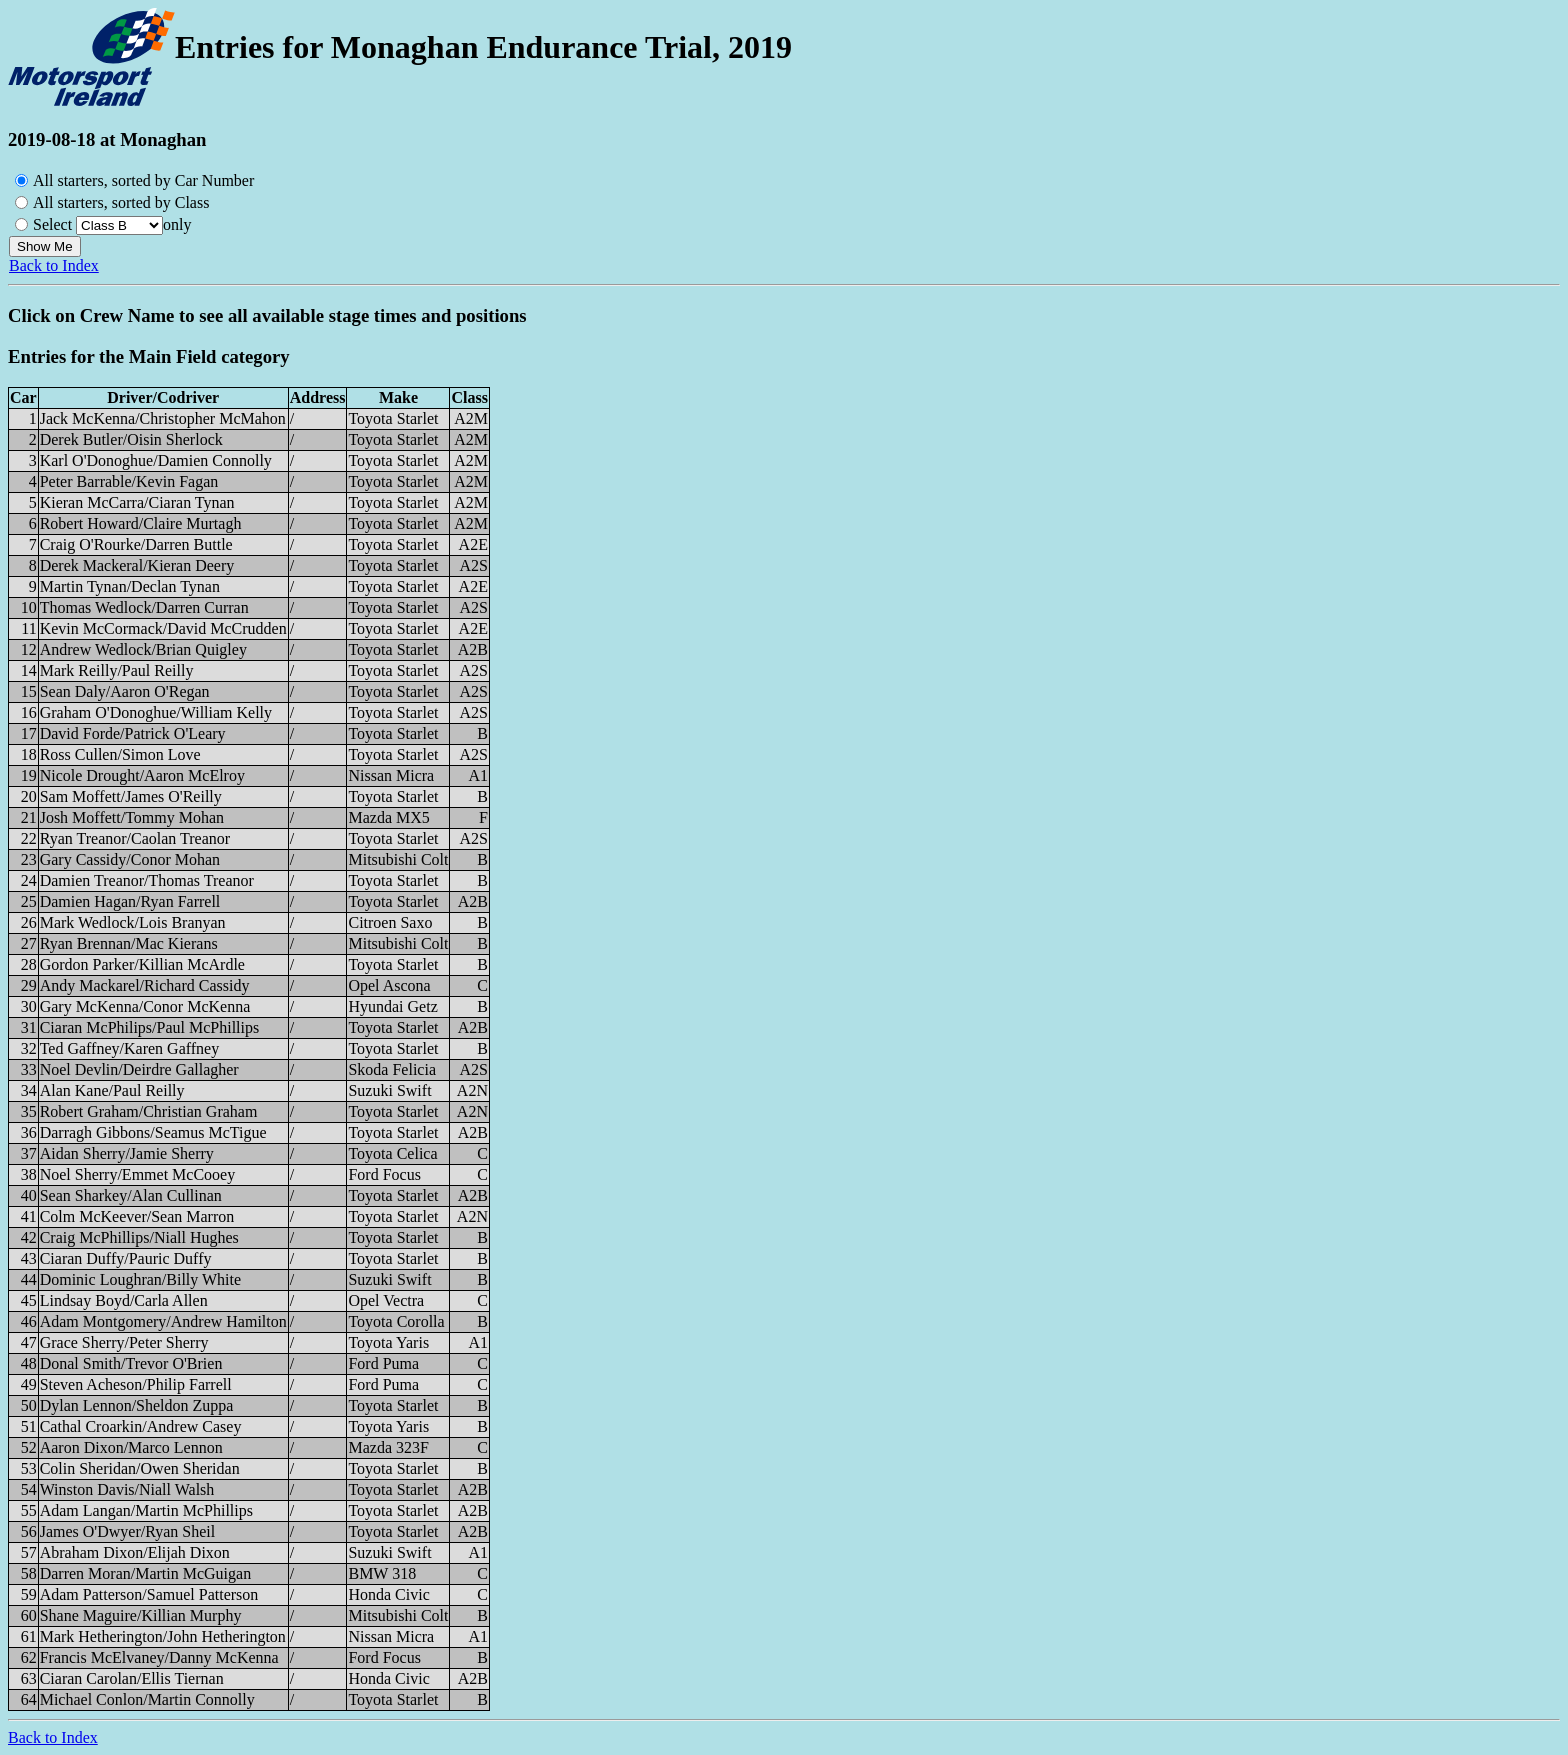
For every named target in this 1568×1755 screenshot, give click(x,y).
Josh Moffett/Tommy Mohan (132, 817)
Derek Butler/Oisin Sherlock (131, 439)
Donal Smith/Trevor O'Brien (131, 1363)
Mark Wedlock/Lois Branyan (133, 922)
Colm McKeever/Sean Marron (137, 1216)
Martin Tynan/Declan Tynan (130, 586)
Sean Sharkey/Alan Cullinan (131, 1195)
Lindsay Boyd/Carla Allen (124, 1300)
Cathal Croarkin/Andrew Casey (141, 1426)
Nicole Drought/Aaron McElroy (142, 775)
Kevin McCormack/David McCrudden (163, 628)
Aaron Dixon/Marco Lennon (131, 1447)
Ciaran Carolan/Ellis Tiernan (132, 1678)
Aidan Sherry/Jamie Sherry (127, 1153)
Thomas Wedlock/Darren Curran (144, 607)
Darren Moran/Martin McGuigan (146, 1573)
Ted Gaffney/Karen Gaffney (130, 1048)
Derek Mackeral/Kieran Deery (137, 565)
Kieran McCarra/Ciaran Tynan (137, 502)
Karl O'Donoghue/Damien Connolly (156, 460)
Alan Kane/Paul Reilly (112, 1090)
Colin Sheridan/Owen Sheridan (140, 1468)
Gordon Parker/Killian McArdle (142, 964)
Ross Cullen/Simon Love (120, 754)
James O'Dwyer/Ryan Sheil (128, 1531)
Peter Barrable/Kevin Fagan (129, 481)
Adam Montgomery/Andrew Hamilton (163, 1321)
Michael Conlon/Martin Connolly (147, 1699)
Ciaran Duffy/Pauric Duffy (126, 1258)
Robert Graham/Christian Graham (149, 1111)
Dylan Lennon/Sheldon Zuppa (137, 1405)
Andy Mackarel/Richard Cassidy (145, 985)
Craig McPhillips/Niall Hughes (139, 1237)
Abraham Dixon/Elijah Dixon (135, 1552)
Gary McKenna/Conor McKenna (145, 1006)
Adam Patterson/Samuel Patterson (149, 1594)
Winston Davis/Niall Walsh (127, 1489)
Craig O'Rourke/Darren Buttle (136, 544)
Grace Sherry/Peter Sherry (124, 1342)
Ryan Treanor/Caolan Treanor (135, 838)
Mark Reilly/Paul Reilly (117, 670)
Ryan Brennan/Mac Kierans (129, 943)
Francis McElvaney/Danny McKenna (159, 1657)
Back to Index (54, 265)
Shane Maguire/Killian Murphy (141, 1615)
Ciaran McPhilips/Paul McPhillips (150, 1027)
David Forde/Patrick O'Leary (133, 733)
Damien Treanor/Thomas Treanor (147, 880)
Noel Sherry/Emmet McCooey (138, 1174)
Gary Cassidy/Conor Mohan (130, 859)
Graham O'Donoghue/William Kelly (156, 712)
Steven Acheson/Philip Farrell (136, 1384)
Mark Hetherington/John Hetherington (163, 1636)
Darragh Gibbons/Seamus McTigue (153, 1132)
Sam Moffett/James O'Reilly (131, 796)
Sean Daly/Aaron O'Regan (125, 691)
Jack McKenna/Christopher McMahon (163, 418)
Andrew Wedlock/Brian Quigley (143, 649)
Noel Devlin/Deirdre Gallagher (139, 1069)
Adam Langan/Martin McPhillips (146, 1510)
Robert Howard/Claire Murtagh (141, 523)
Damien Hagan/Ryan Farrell (130, 901)
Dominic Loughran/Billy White (140, 1279)
